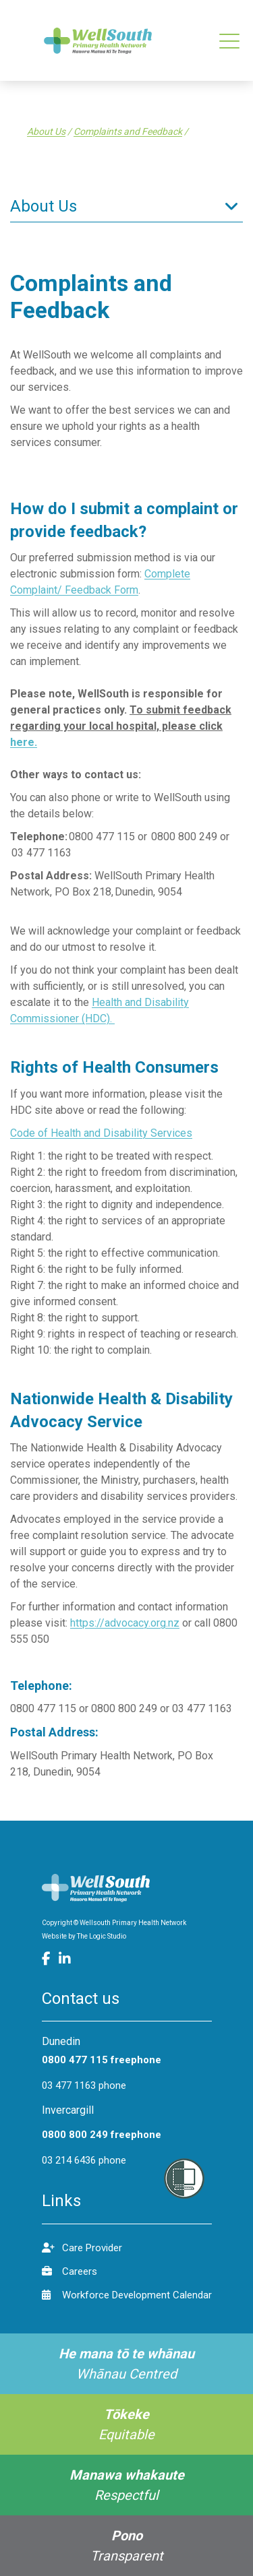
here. (23, 742)
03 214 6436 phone (84, 2160)
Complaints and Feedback (128, 131)
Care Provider (82, 2247)
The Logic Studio (101, 1936)
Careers (69, 2271)
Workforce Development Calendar (127, 2294)
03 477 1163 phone (84, 2085)
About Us (46, 131)
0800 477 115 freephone (101, 2060)
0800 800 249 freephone (101, 2135)
